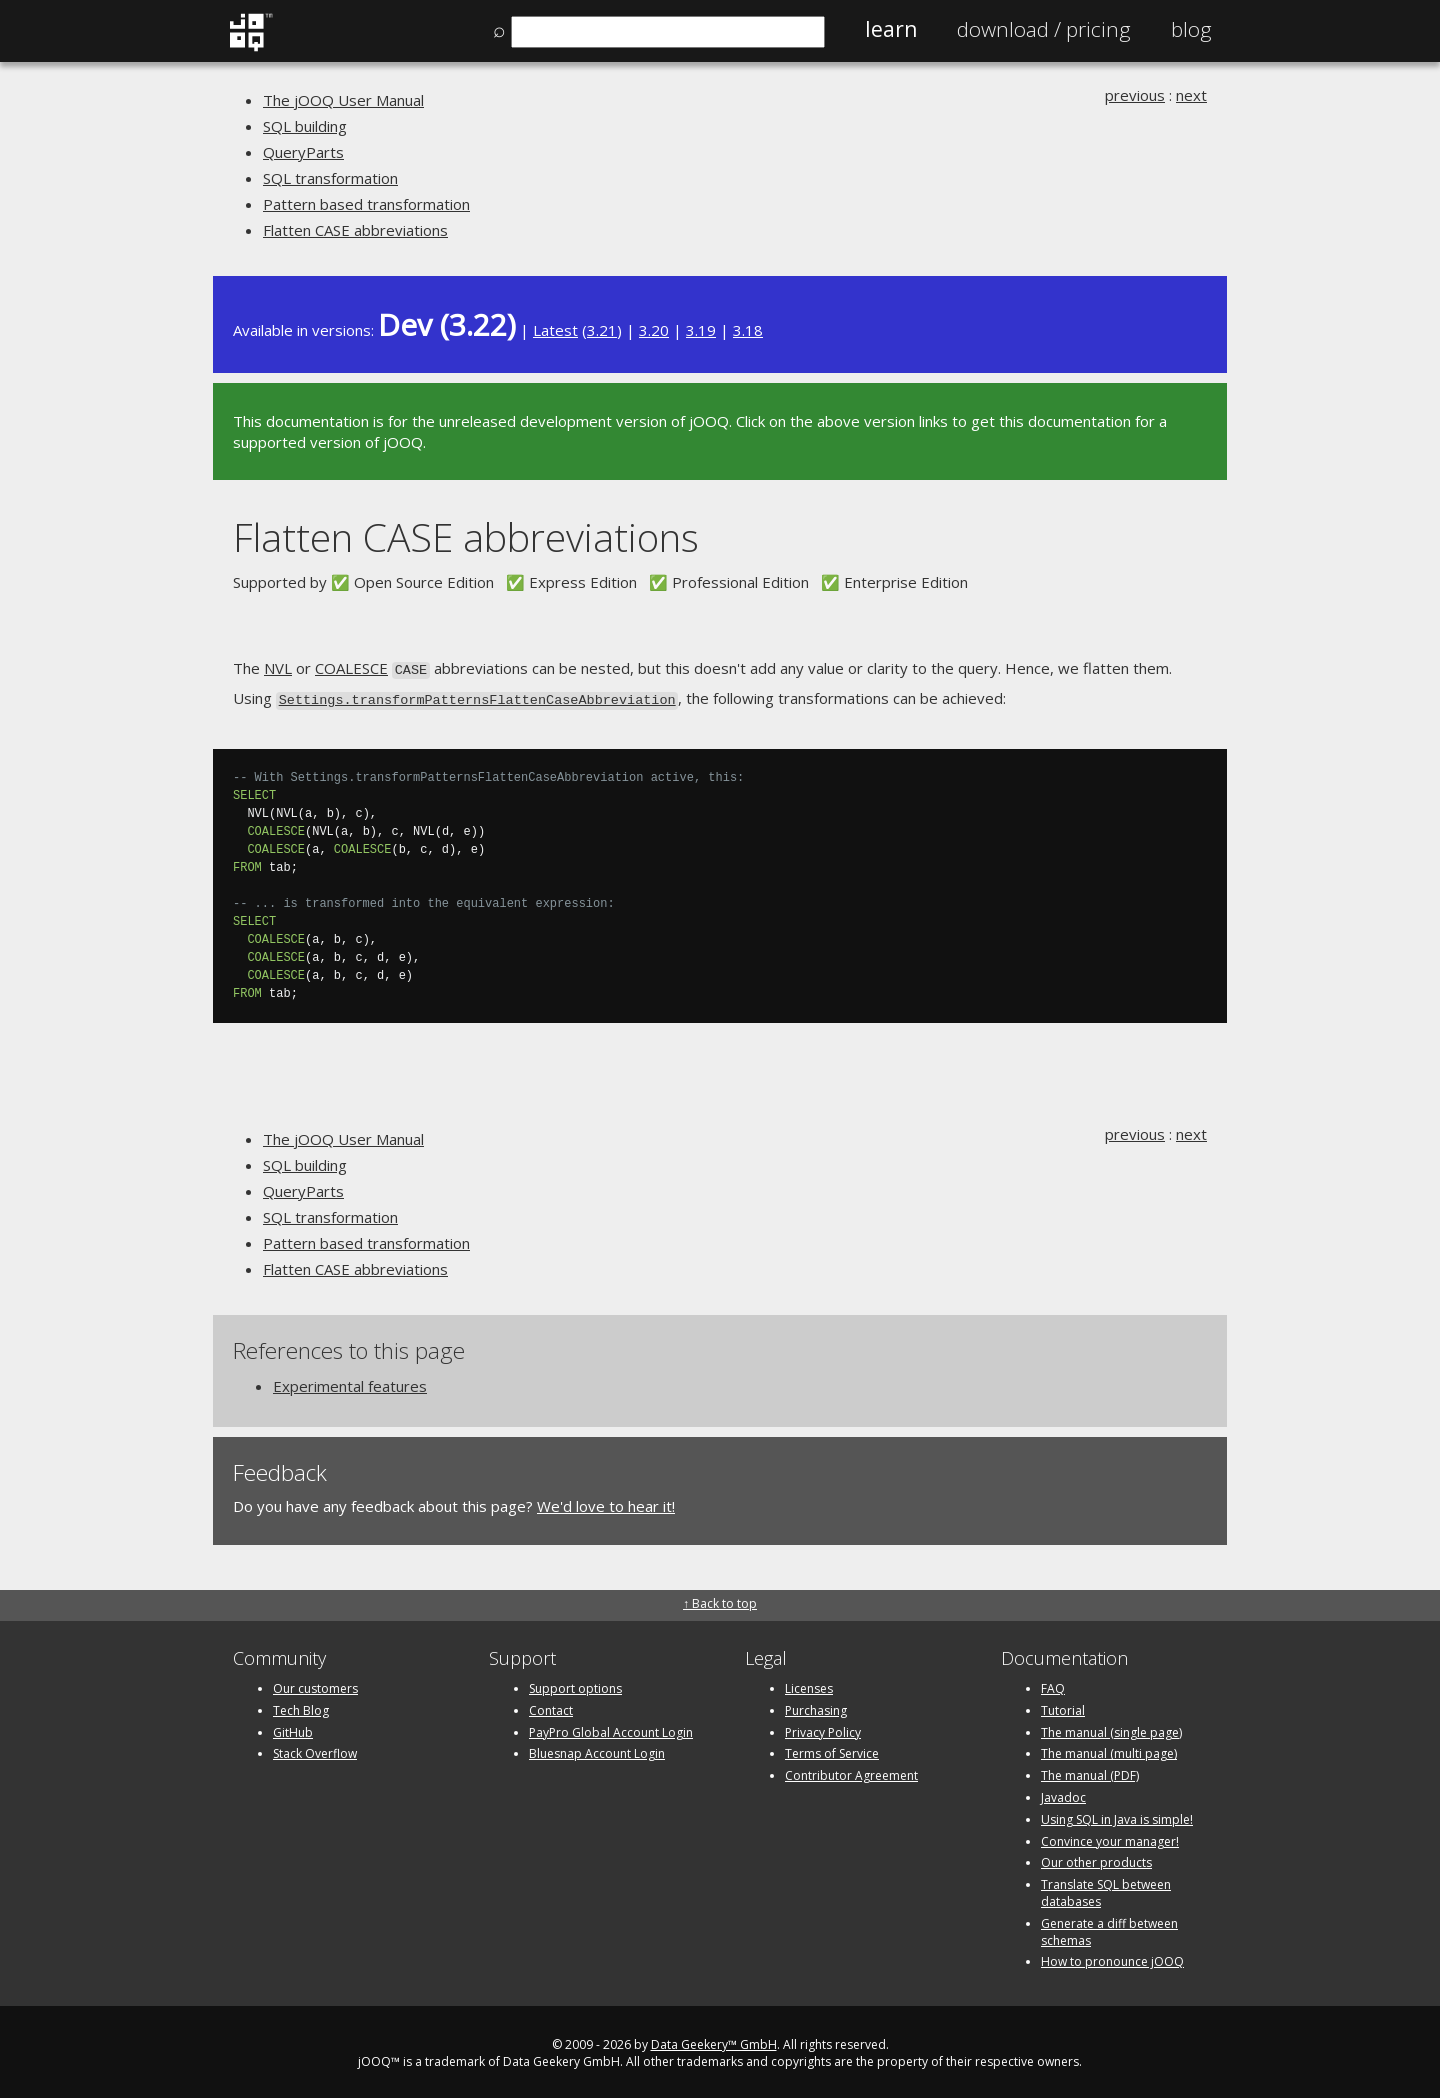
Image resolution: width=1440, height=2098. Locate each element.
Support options (575, 1684)
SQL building (305, 126)
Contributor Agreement (851, 1771)
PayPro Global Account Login (611, 1728)
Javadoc (1063, 1793)
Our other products (1096, 1859)
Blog (1191, 29)
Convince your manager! (1110, 1837)
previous (1135, 95)
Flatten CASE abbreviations (355, 230)
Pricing (1044, 29)
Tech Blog (301, 1706)
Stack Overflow (315, 1750)
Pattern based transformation (366, 204)
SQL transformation (330, 178)
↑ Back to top (720, 1599)
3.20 (654, 330)
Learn (891, 29)
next (1191, 95)
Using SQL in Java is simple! (1117, 1815)
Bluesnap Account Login (597, 1750)
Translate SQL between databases (1106, 1889)
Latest (555, 330)
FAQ (1053, 1684)
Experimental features (350, 1383)
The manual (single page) (1111, 1728)
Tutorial (1063, 1706)
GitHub (293, 1728)
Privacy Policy (823, 1728)
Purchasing (816, 1706)
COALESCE (351, 668)
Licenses (809, 1684)
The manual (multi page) (1109, 1750)
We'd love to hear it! (606, 1503)
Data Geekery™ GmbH (714, 2040)
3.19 (701, 330)
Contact (551, 1706)
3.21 (602, 330)
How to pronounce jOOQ (1112, 1958)
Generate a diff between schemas (1109, 1928)
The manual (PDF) (1090, 1771)
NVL (278, 668)
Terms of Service (832, 1750)
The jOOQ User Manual (343, 100)
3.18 (748, 330)
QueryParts (303, 152)
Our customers (315, 1684)
